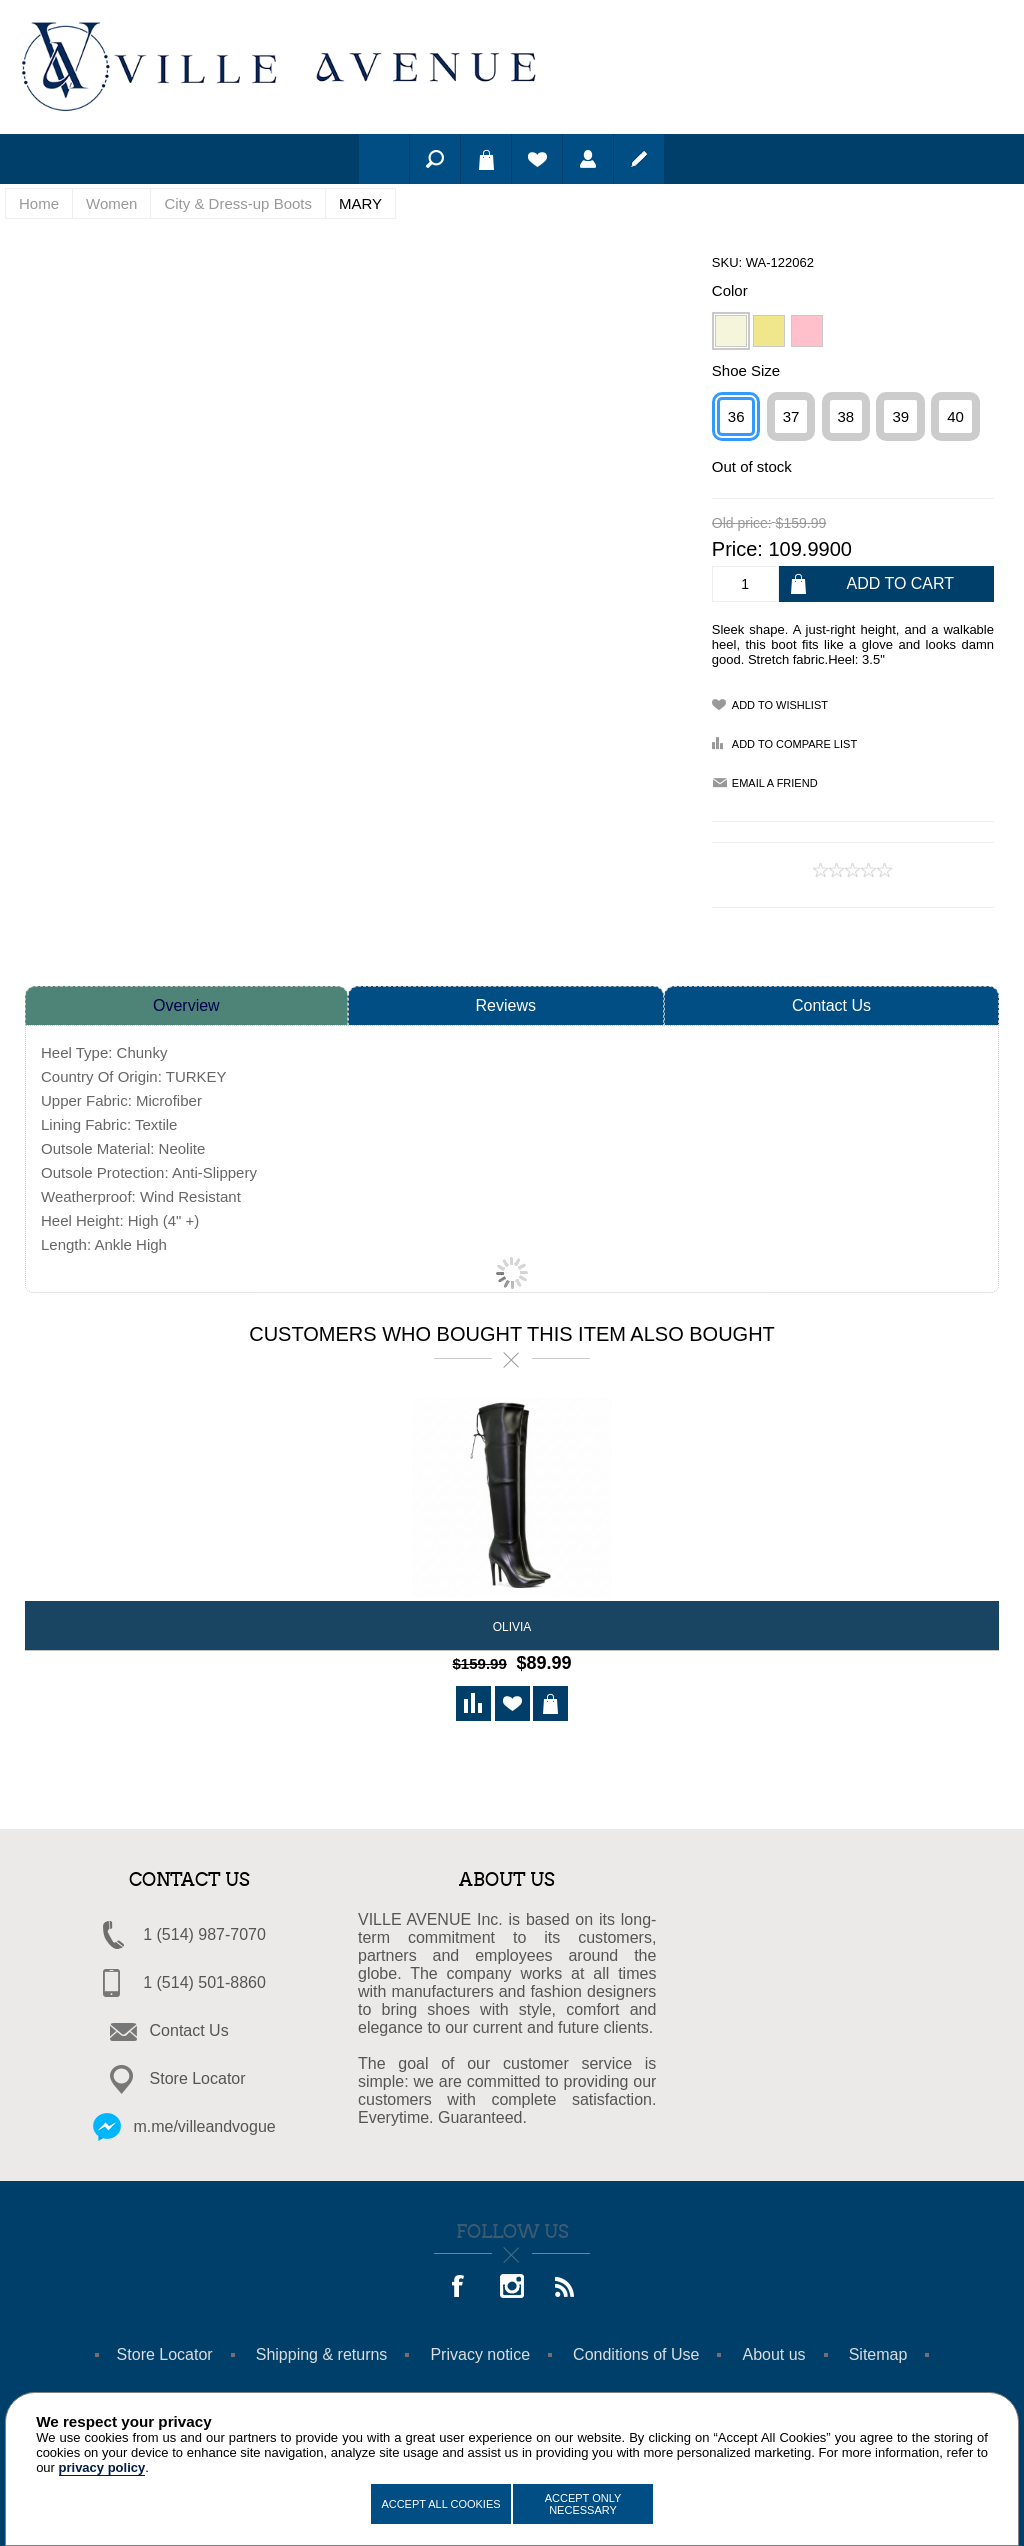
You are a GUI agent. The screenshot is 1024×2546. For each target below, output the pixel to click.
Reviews (506, 1005)
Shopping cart (486, 159)
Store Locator (198, 2075)
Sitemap (878, 2351)
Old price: (742, 524)
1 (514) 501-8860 (204, 1979)
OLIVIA (512, 1627)
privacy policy (102, 2467)
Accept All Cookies (440, 2504)
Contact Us (831, 1005)
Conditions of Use (636, 2351)
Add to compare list (794, 744)
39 (900, 416)
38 (846, 416)
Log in (588, 159)
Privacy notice (480, 2351)
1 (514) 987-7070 (204, 1931)
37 (791, 416)
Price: (737, 549)
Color (730, 290)
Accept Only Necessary (583, 2504)
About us (773, 2351)
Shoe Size (746, 370)
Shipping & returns (322, 2351)
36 (736, 416)
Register (639, 159)
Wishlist (537, 159)
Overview (186, 1005)
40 (955, 416)
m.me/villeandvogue (204, 2123)
